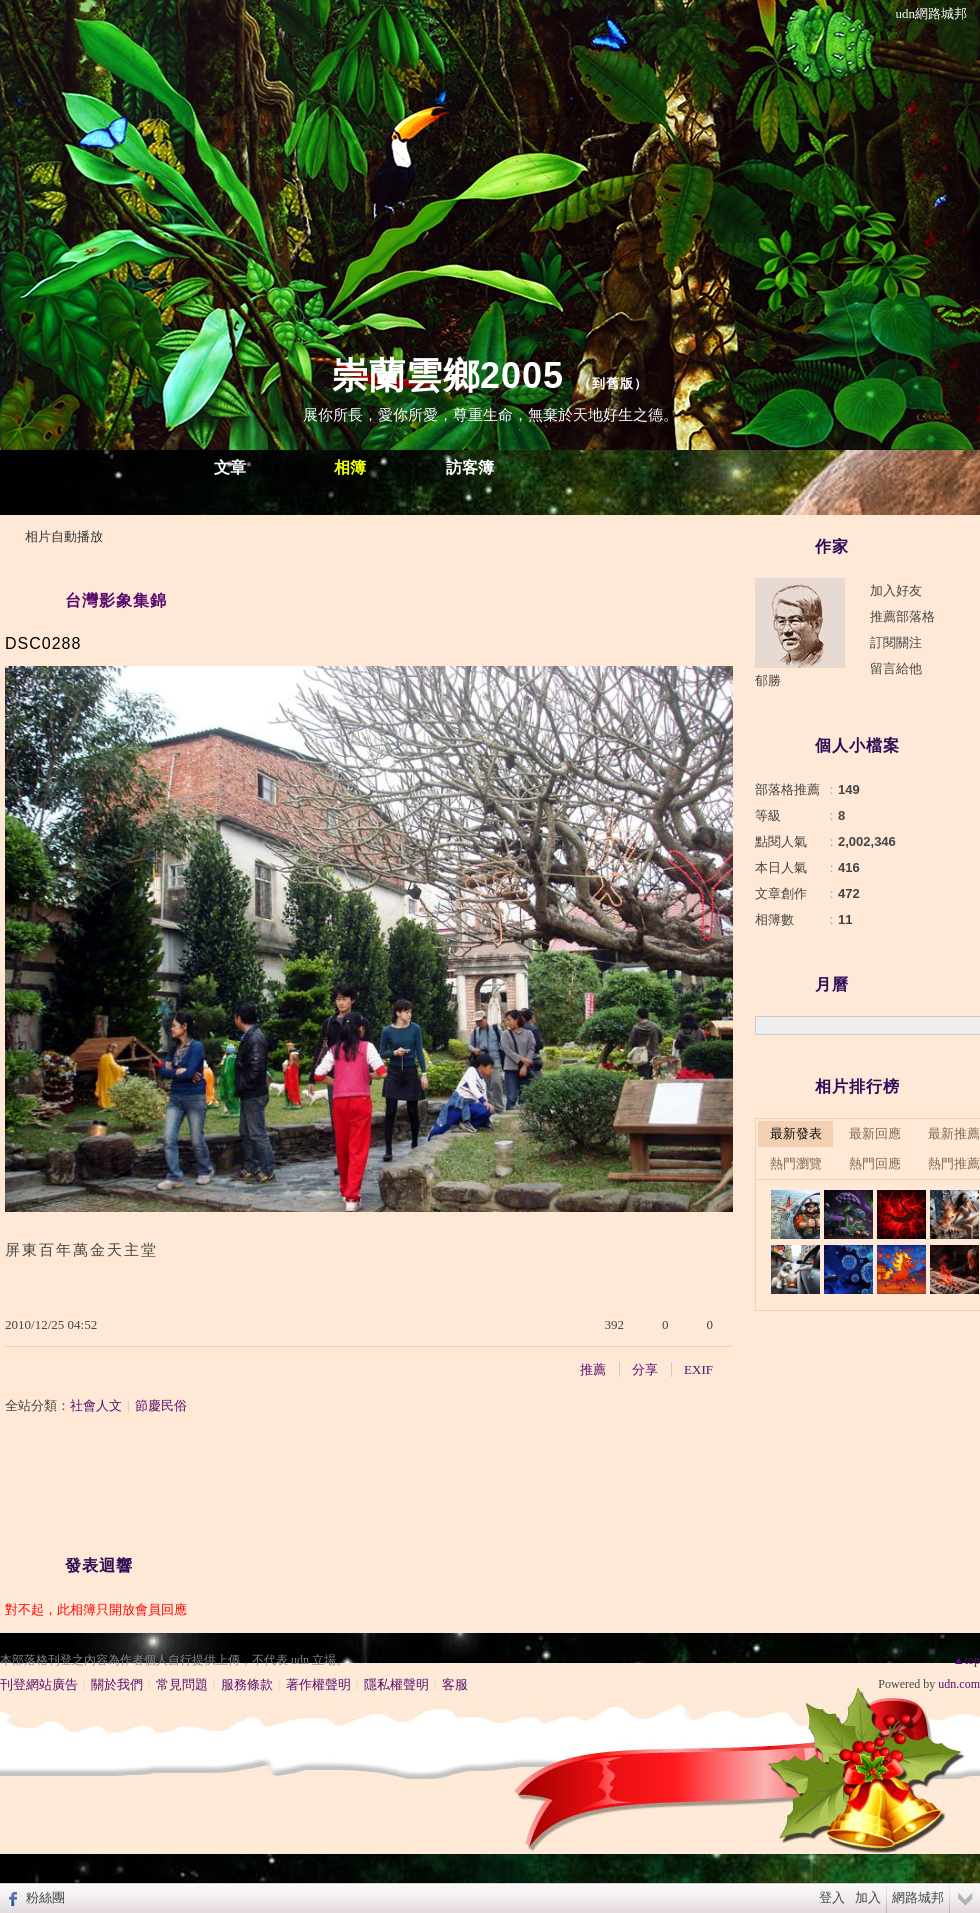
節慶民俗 (161, 1405)
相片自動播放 (64, 536)
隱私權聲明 (396, 1684)
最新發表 (796, 1133)
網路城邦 (918, 1897)
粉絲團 (45, 1897)
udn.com (959, 1684)
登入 (832, 1897)
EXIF (698, 1369)
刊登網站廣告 (39, 1684)
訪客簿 (470, 467)
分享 (645, 1369)
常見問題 (182, 1684)
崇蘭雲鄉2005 (448, 375)
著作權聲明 (318, 1684)
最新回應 (875, 1133)
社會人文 (96, 1405)
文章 (230, 467)
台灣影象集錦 (116, 600)
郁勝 (768, 680)
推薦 (593, 1369)
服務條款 (247, 1684)
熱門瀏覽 (796, 1163)
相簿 (350, 467)
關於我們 (117, 1684)
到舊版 (613, 383)
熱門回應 (875, 1163)
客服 (455, 1684)
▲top (966, 1660)
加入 (868, 1897)
